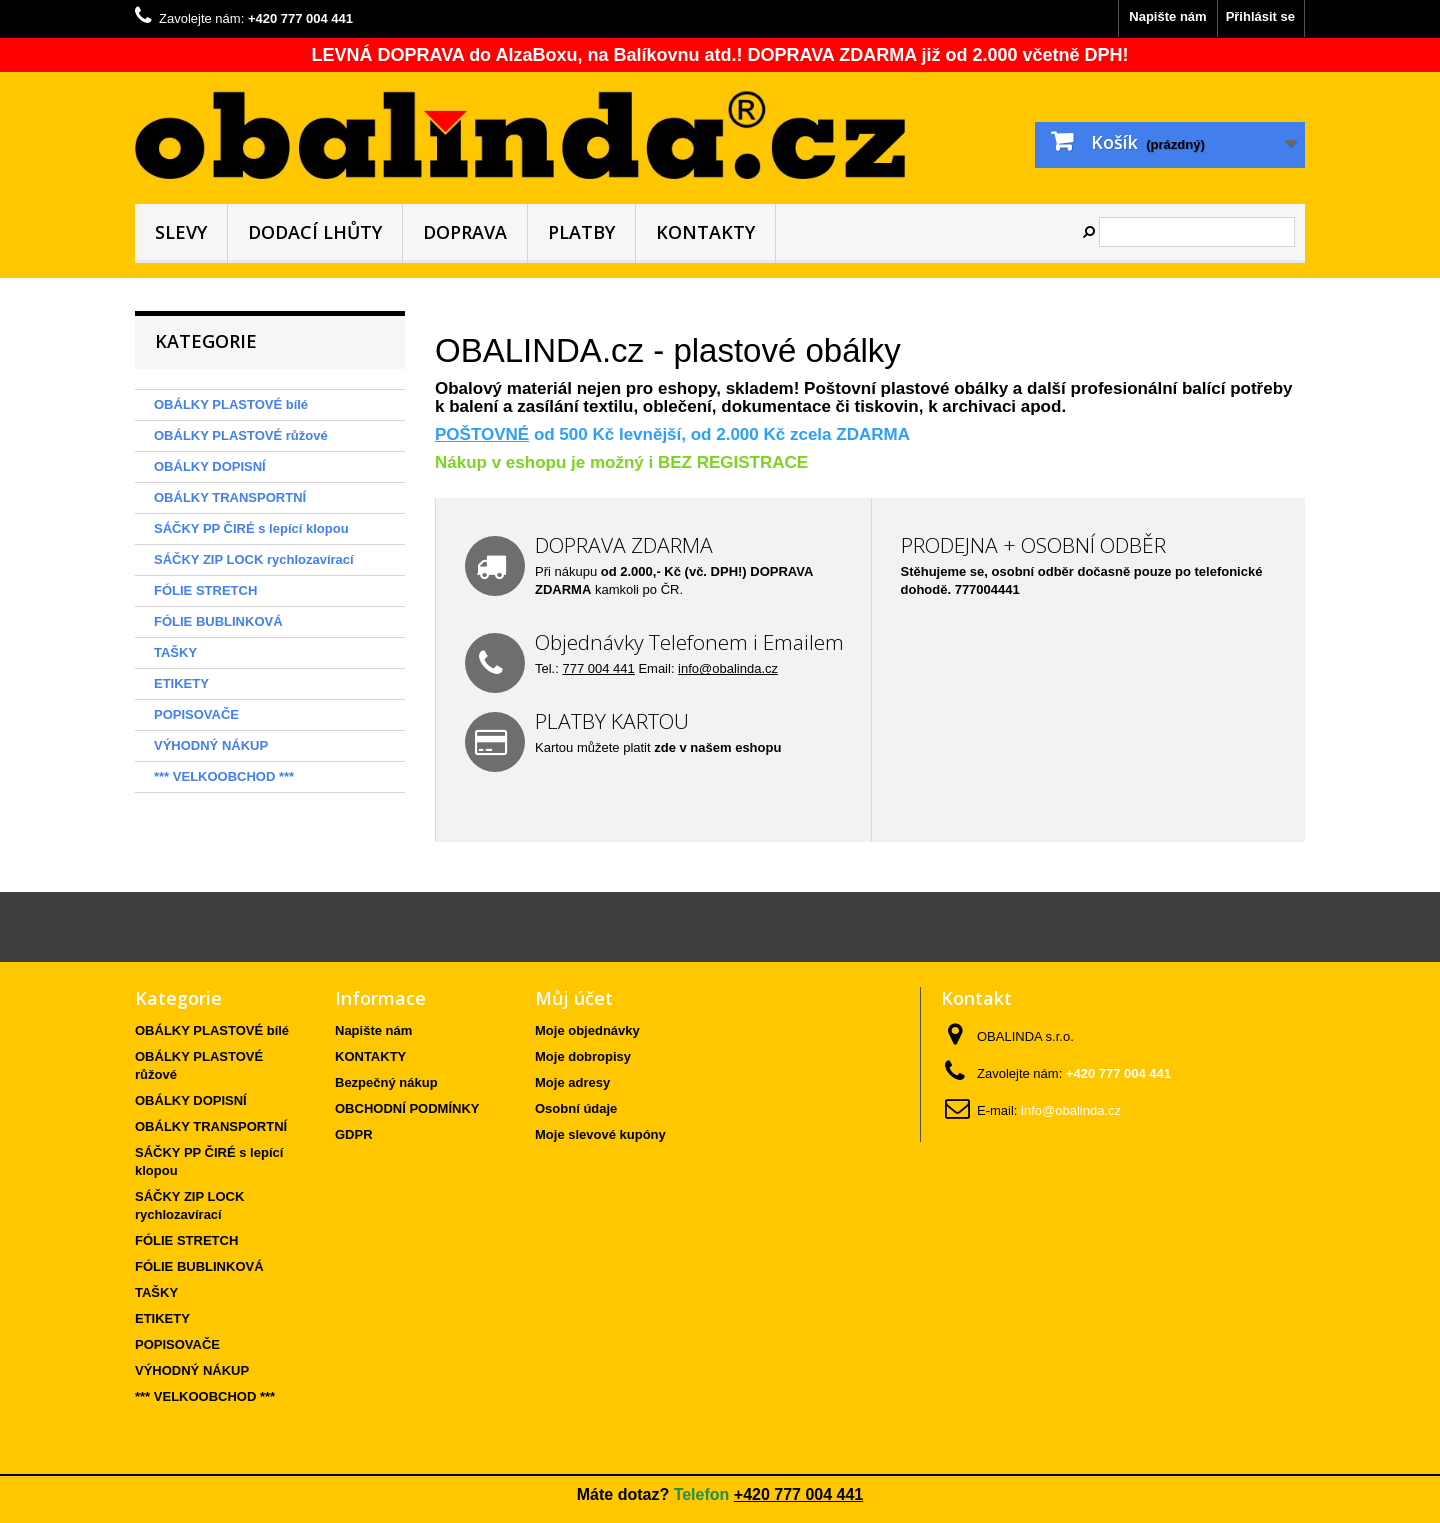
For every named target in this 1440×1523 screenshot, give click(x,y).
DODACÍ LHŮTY (315, 232)
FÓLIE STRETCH (205, 590)
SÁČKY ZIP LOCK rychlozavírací (254, 559)
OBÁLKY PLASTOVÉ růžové (241, 435)
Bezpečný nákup (386, 1082)
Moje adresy (572, 1082)
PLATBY (581, 232)
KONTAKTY (705, 232)
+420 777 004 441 (798, 1494)
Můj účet (574, 998)
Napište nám (1167, 16)
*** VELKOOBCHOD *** (224, 776)
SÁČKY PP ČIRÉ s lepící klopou (251, 528)
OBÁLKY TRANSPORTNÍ (230, 497)
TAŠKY (175, 652)
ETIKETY (181, 683)
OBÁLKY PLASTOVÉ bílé (231, 404)
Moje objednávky (587, 1030)
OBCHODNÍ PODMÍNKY (407, 1108)
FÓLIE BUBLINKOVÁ (218, 621)
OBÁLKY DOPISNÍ (210, 466)
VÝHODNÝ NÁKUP (211, 745)
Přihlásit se (1260, 16)
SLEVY (181, 232)
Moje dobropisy (583, 1056)
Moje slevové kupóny (600, 1134)
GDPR (354, 1134)
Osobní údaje (576, 1108)
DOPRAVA (465, 232)
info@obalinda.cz (728, 668)
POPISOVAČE (196, 714)
